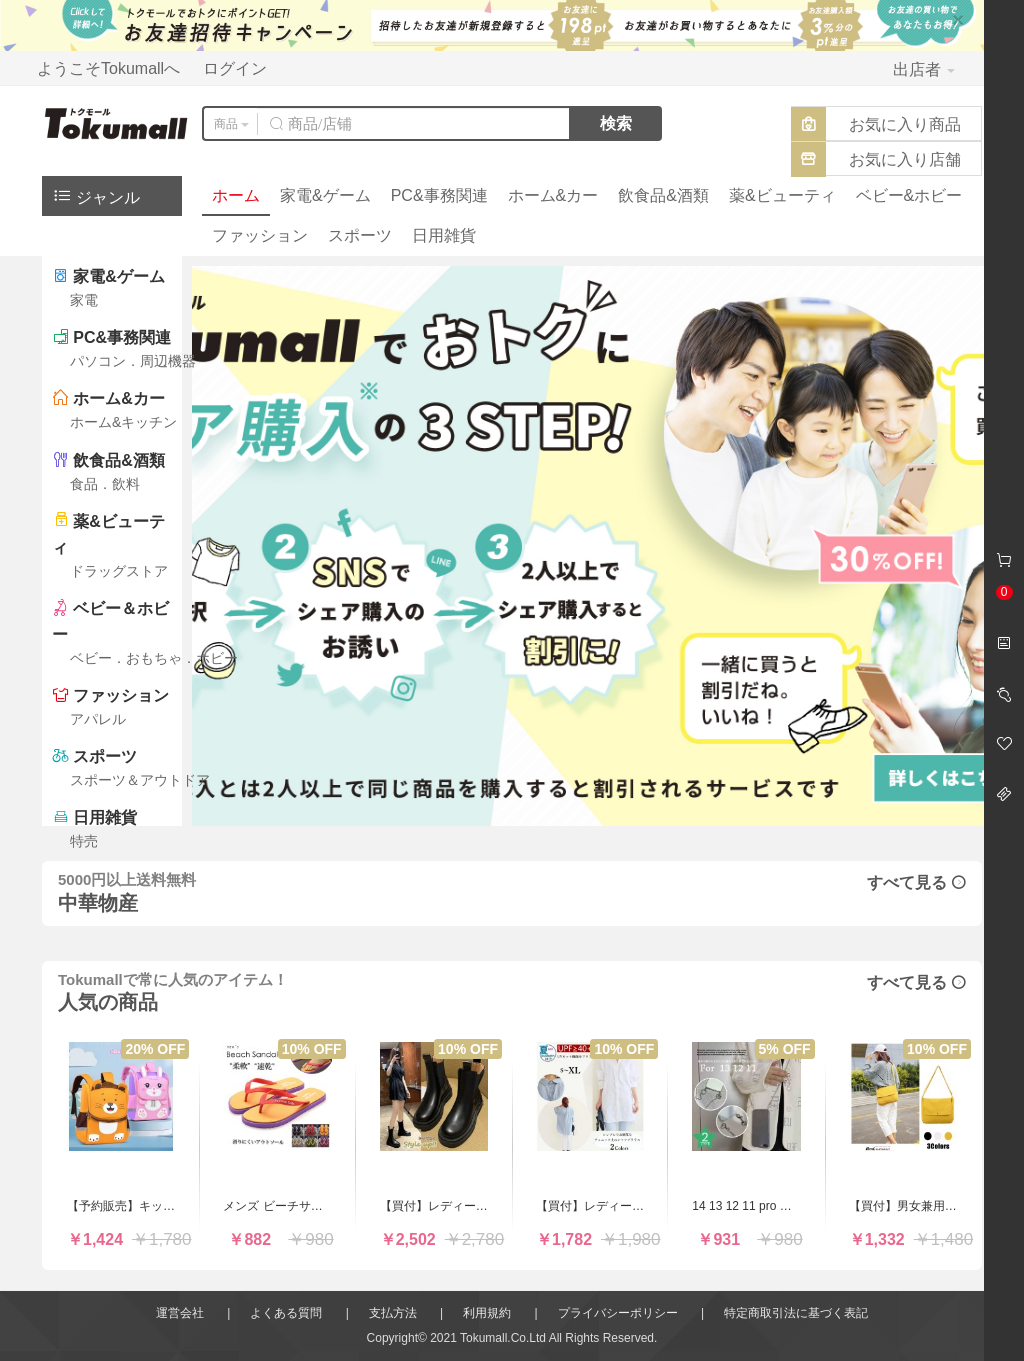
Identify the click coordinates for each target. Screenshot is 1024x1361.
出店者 (924, 69)
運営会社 (180, 1313)
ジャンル (96, 195)
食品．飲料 (105, 484)
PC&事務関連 (439, 195)
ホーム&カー (553, 195)
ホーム (236, 195)
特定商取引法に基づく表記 (796, 1313)
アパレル (98, 719)
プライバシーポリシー (618, 1313)
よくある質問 (286, 1313)
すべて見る (916, 882)
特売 (84, 841)
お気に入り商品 (905, 124)
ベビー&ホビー (909, 195)
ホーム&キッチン (123, 422)
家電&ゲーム (325, 195)
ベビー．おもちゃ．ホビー (154, 658)
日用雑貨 (444, 235)
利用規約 (487, 1313)
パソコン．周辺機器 (133, 361)
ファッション (260, 235)
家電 (84, 300)
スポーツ (360, 235)
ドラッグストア (119, 571)
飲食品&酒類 (663, 195)
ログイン (235, 68)
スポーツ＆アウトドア (140, 780)
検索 (616, 123)
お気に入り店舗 (905, 159)
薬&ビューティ (782, 195)
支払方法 (393, 1313)
